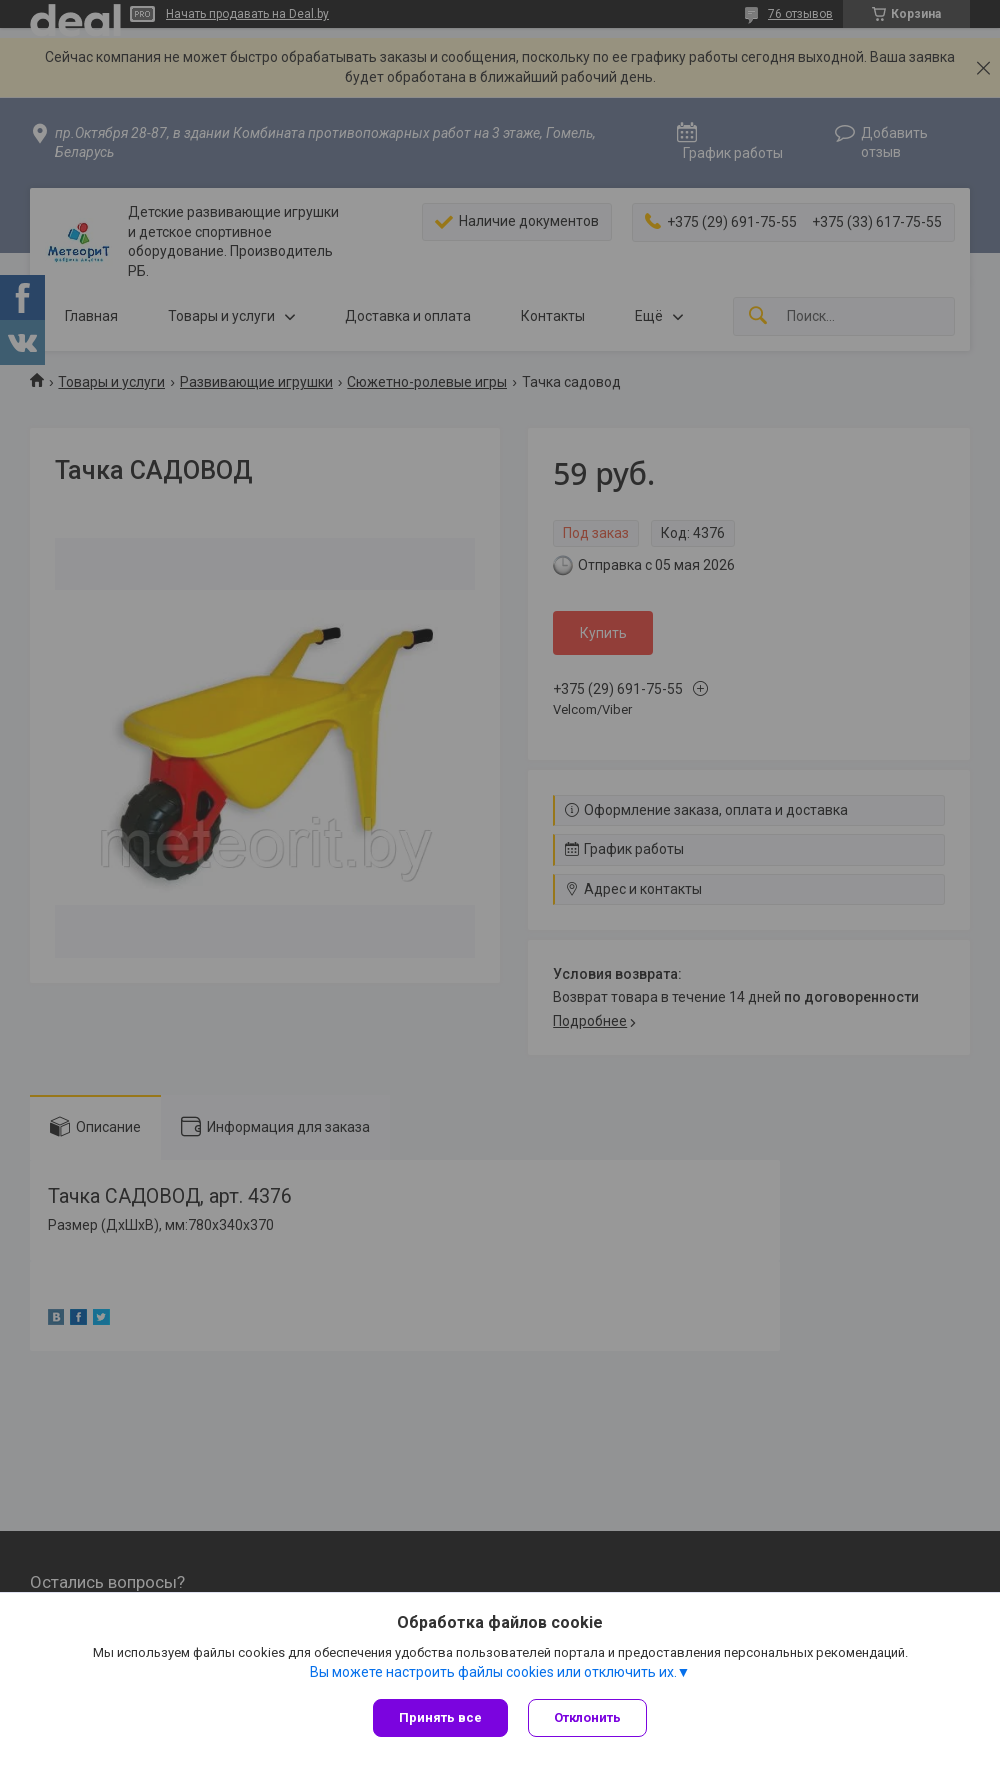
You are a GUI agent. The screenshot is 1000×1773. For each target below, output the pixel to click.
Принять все (440, 1717)
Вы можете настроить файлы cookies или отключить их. (493, 1672)
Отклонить (587, 1717)
